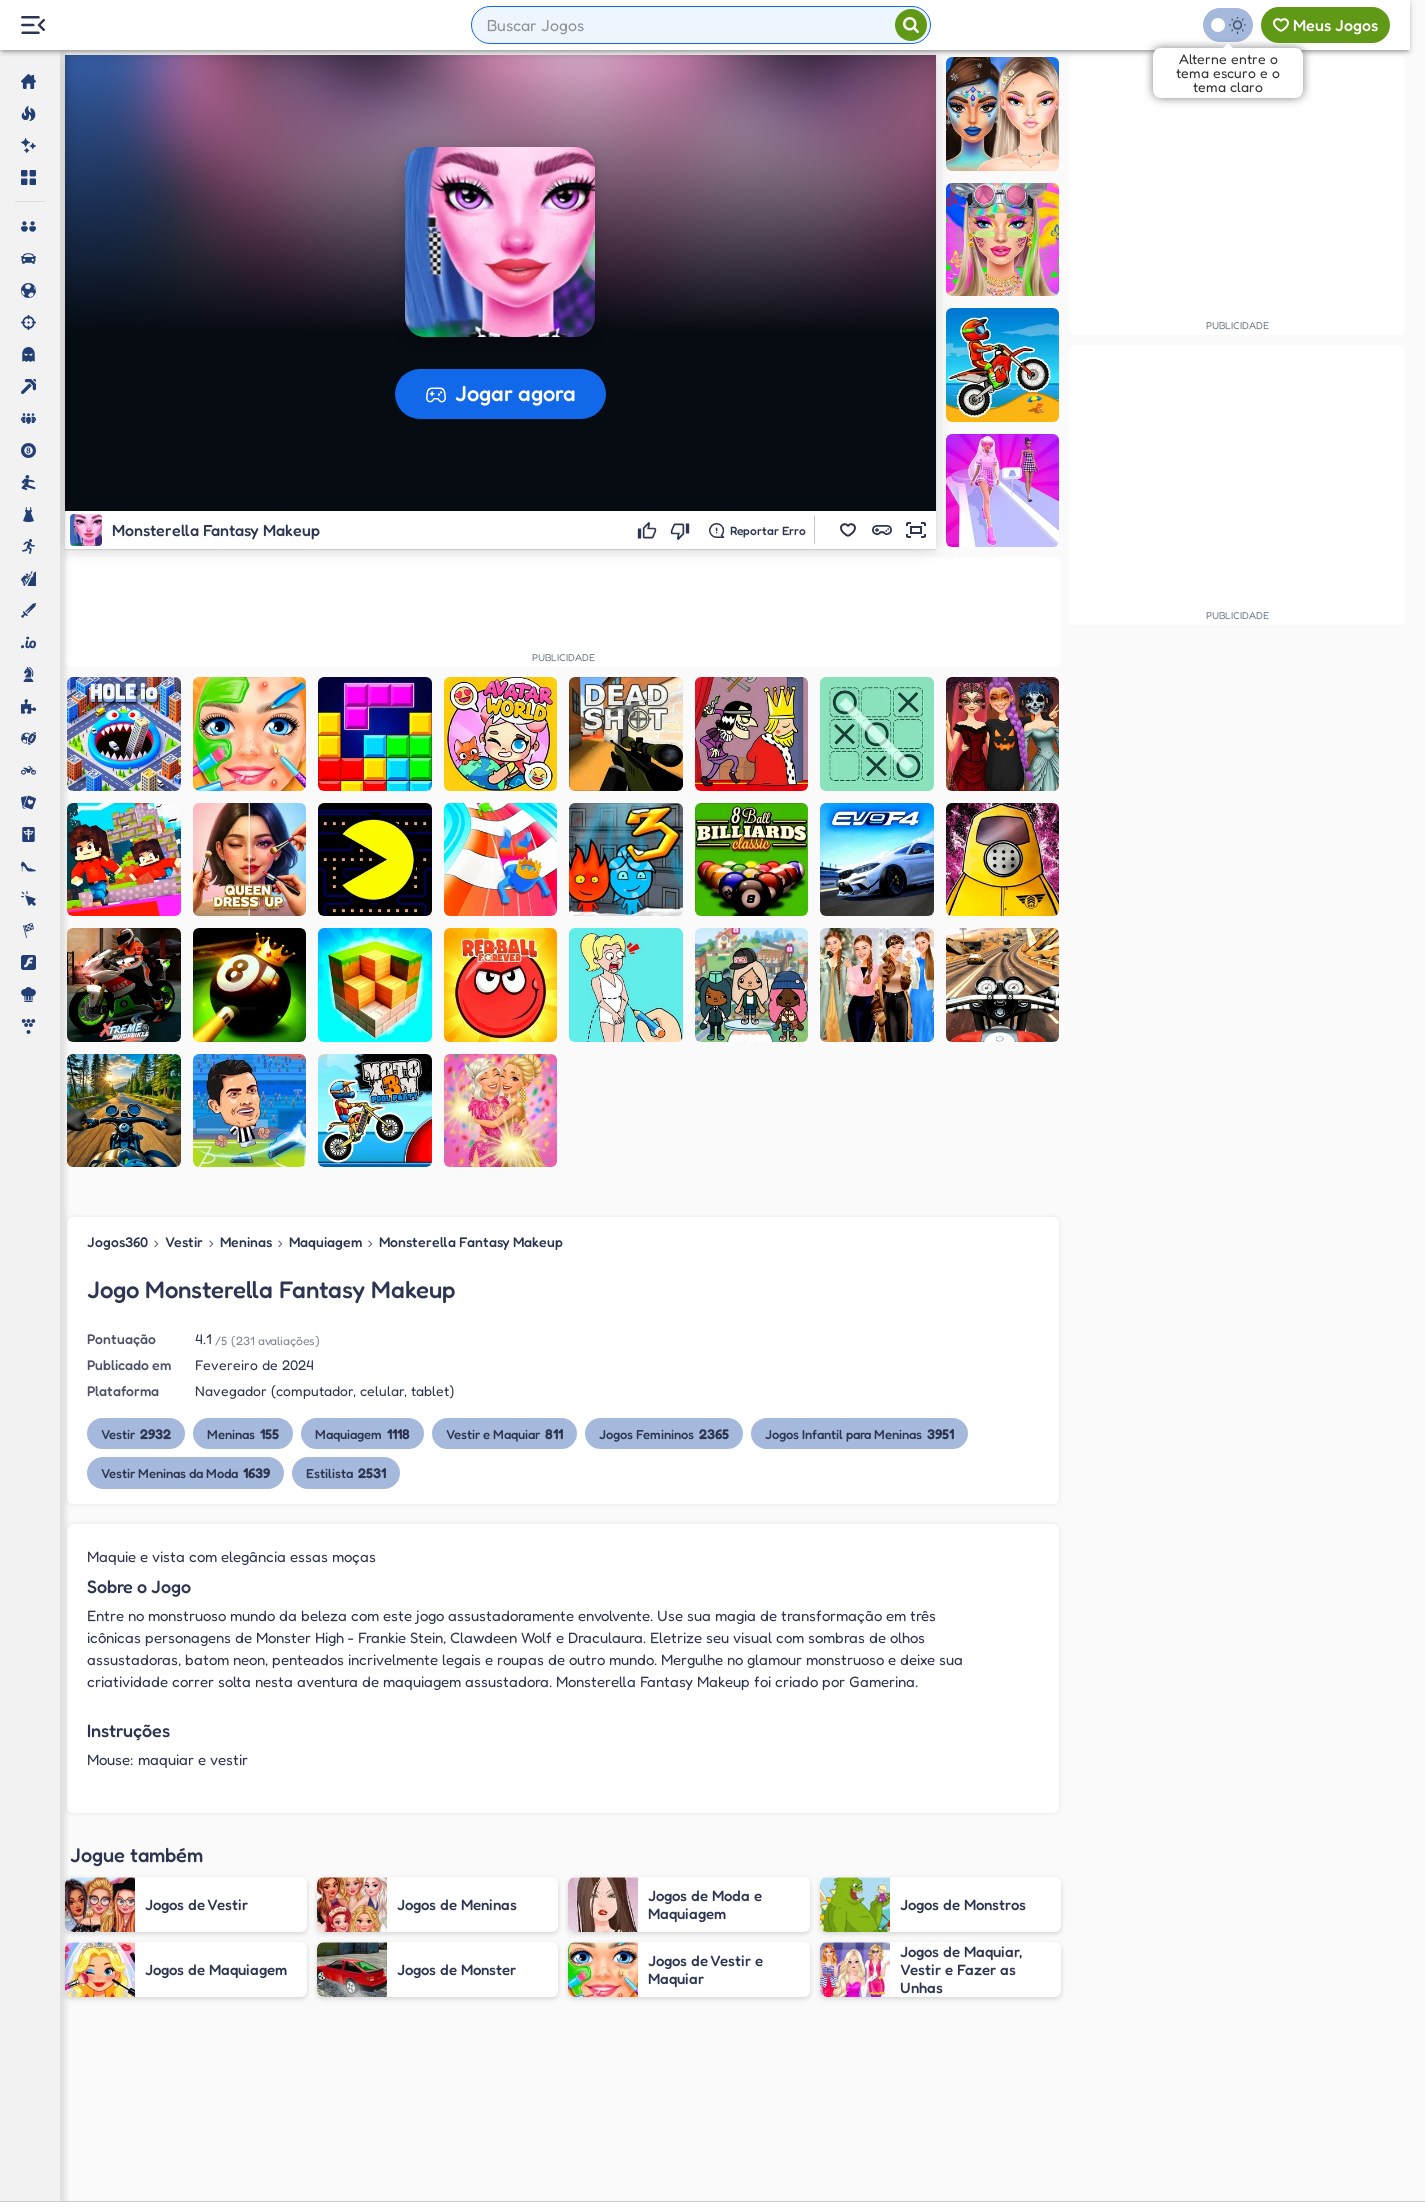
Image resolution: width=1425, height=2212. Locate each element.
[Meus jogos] (1325, 25)
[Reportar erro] (757, 530)
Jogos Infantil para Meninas (859, 1433)
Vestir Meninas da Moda (185, 1472)
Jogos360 (117, 1241)
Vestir (184, 1241)
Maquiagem (325, 1241)
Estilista (346, 1472)
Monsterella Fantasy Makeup (471, 1241)
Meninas (246, 1241)
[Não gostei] (682, 530)
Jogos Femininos (664, 1433)
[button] (848, 530)
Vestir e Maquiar (504, 1433)
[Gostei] (649, 530)
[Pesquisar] (911, 25)
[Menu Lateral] (32, 25)
